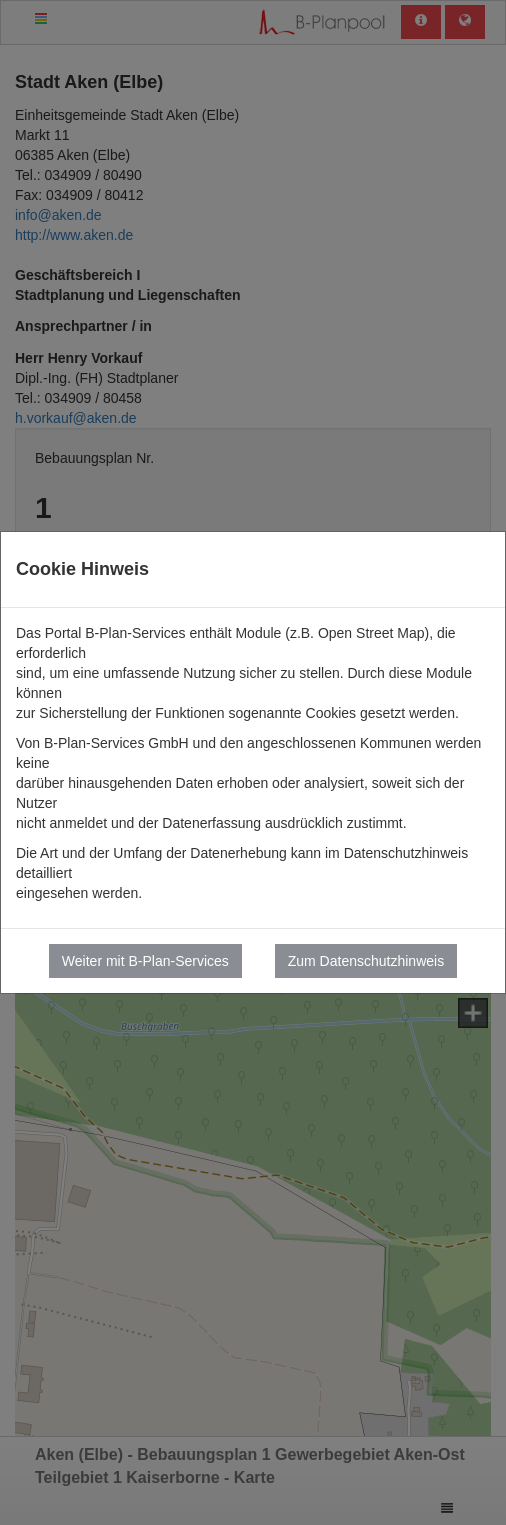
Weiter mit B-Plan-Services (145, 961)
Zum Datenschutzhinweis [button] (366, 961)
